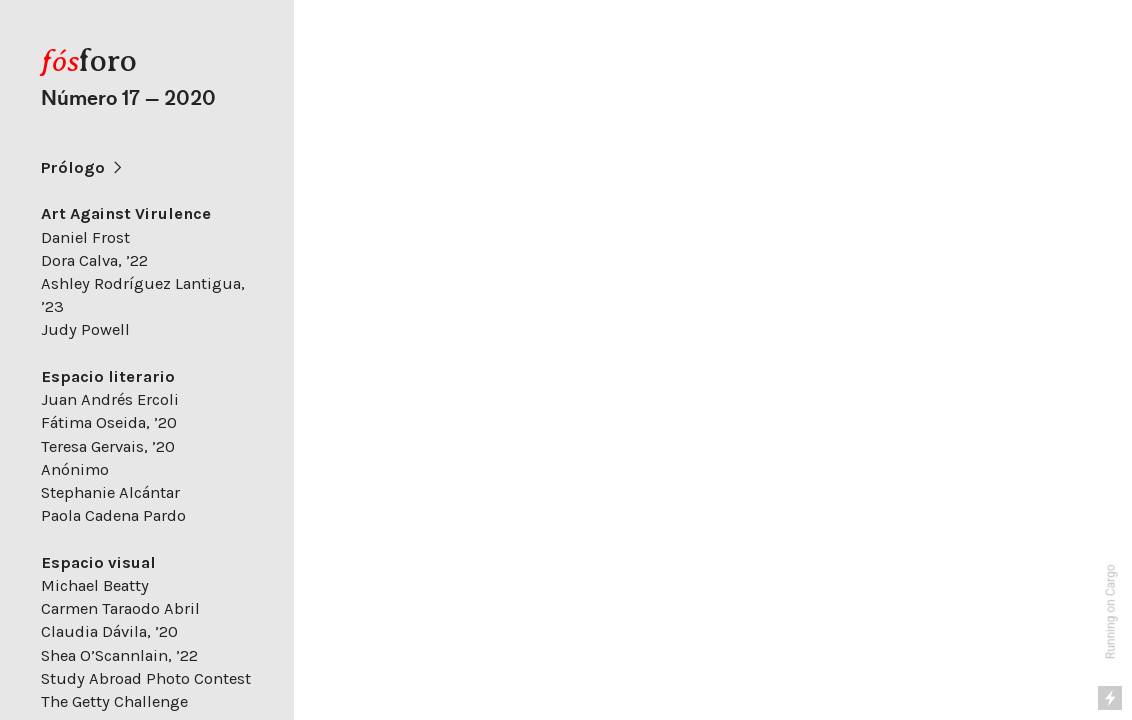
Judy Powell (85, 329)
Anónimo (75, 469)
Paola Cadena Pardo (113, 515)
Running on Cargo (1111, 612)
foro (89, 60)
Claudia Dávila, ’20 (109, 631)
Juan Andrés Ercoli (110, 399)
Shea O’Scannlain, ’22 (119, 655)
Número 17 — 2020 (128, 98)
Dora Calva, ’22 (94, 260)
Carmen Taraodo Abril (120, 608)
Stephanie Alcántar (110, 492)
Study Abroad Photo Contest (146, 678)
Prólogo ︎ (83, 167)
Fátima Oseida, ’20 (109, 422)
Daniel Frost (85, 237)
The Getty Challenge (114, 701)
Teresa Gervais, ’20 (108, 446)
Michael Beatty (95, 585)
